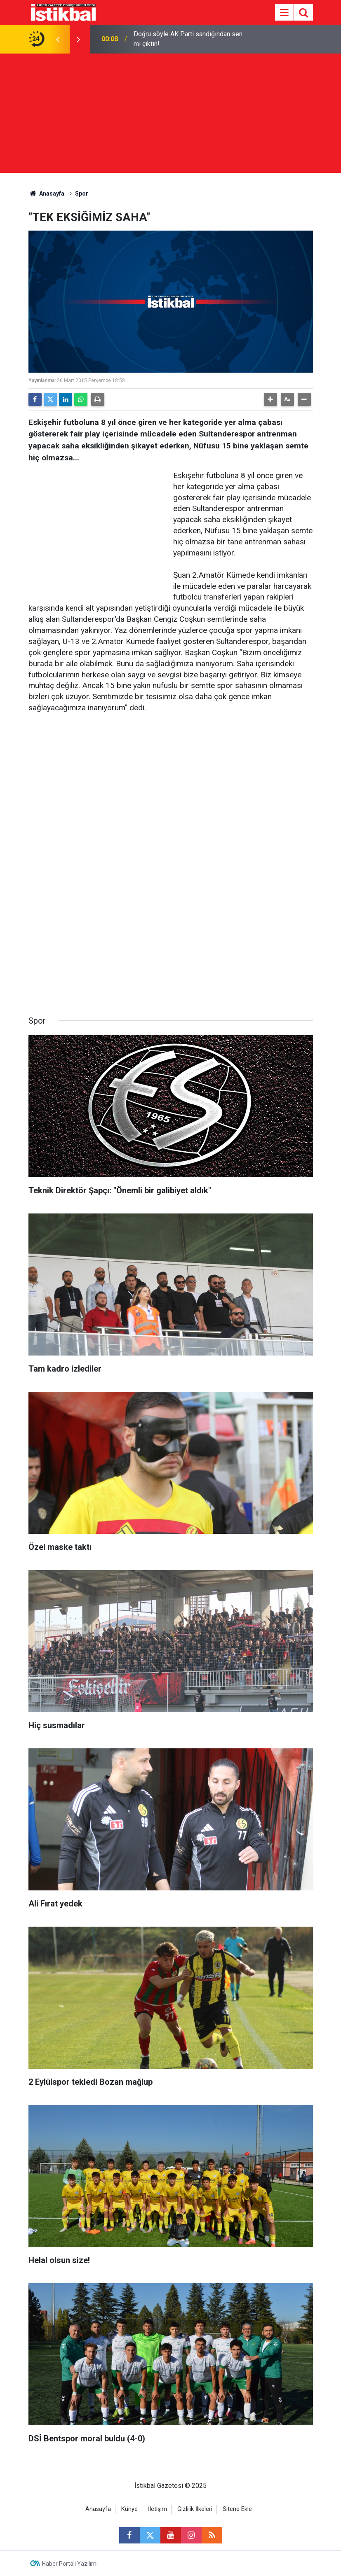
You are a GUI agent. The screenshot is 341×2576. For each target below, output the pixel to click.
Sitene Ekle (237, 2509)
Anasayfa (46, 193)
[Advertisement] (170, 115)
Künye (129, 2509)
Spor (81, 193)
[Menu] (284, 13)
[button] (270, 399)
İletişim (157, 2509)
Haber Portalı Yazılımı (70, 2563)
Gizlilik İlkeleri (194, 2509)
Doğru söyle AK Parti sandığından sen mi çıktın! (188, 39)
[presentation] (58, 39)
